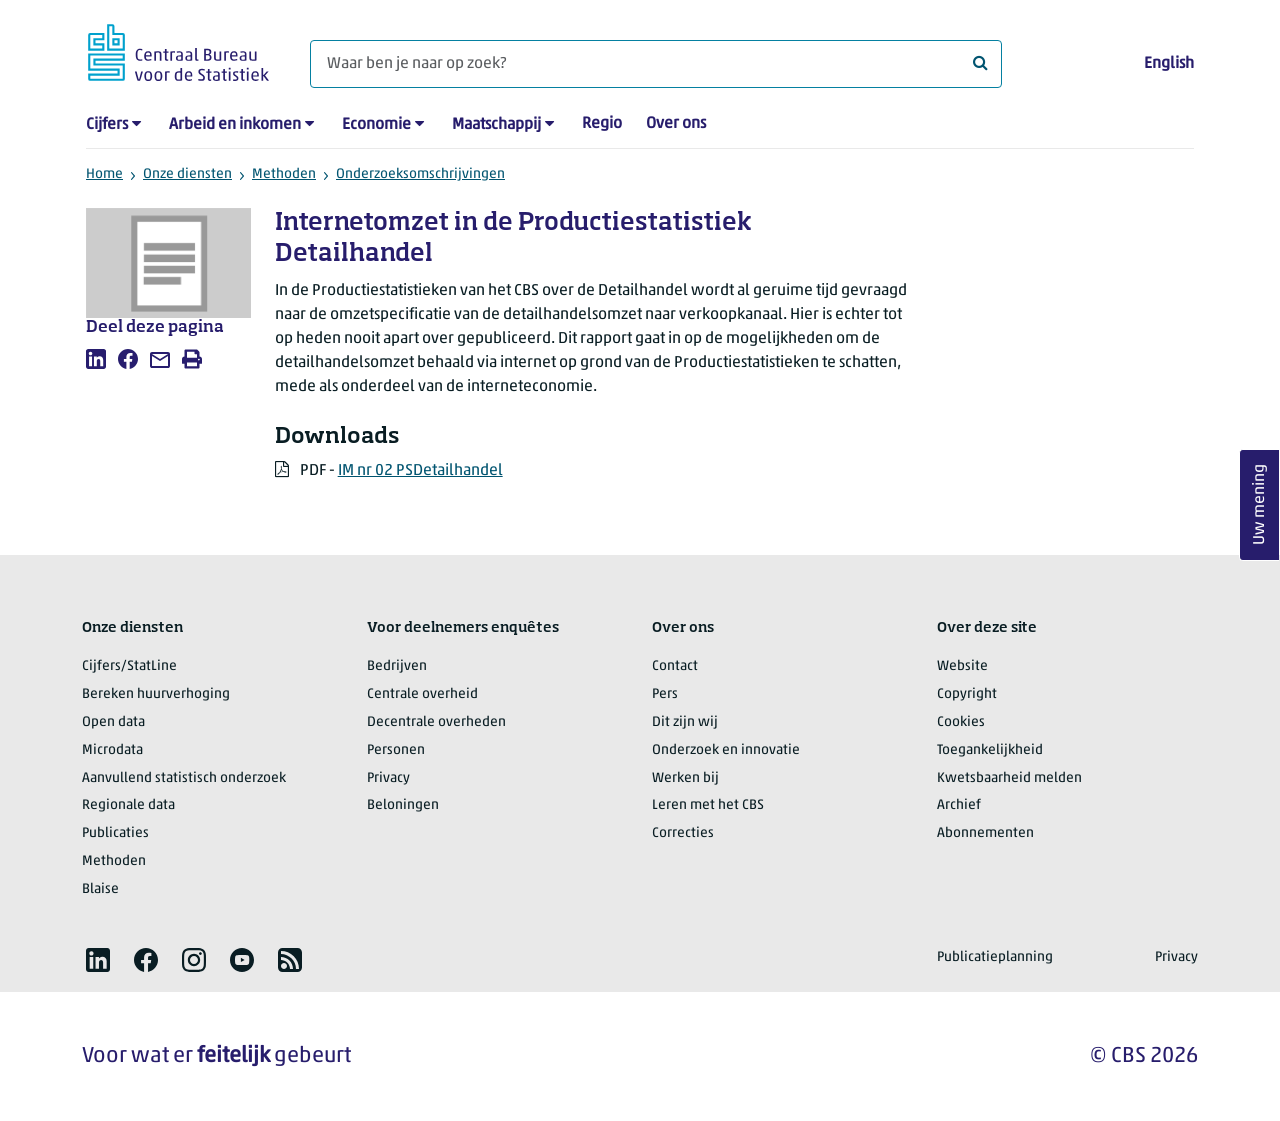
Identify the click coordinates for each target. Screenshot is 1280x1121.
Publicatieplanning (995, 957)
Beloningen (403, 805)
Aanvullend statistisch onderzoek (184, 778)
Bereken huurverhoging (156, 694)
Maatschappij (496, 125)
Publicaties (115, 833)
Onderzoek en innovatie (726, 750)
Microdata (112, 750)
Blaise (100, 889)
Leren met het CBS (708, 805)
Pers (665, 694)
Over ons (676, 124)
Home (104, 174)
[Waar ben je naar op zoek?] (656, 64)
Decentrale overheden (436, 722)
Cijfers (107, 125)
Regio (602, 124)
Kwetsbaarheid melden (1009, 778)
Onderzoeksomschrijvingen (420, 174)
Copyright (967, 694)
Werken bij (685, 778)
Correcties (683, 833)
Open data (113, 722)
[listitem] (96, 359)
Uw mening (1260, 504)
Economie (376, 125)
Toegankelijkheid (990, 750)
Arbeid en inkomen (235, 125)
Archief (959, 805)
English (1169, 64)
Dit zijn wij (685, 722)
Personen (396, 750)
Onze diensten (187, 174)
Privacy (388, 778)
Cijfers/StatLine (129, 666)
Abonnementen (985, 833)
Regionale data (128, 805)
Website (962, 666)
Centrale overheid (422, 694)
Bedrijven (397, 666)
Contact (675, 666)
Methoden (284, 174)
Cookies (961, 722)
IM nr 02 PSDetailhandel (420, 471)
